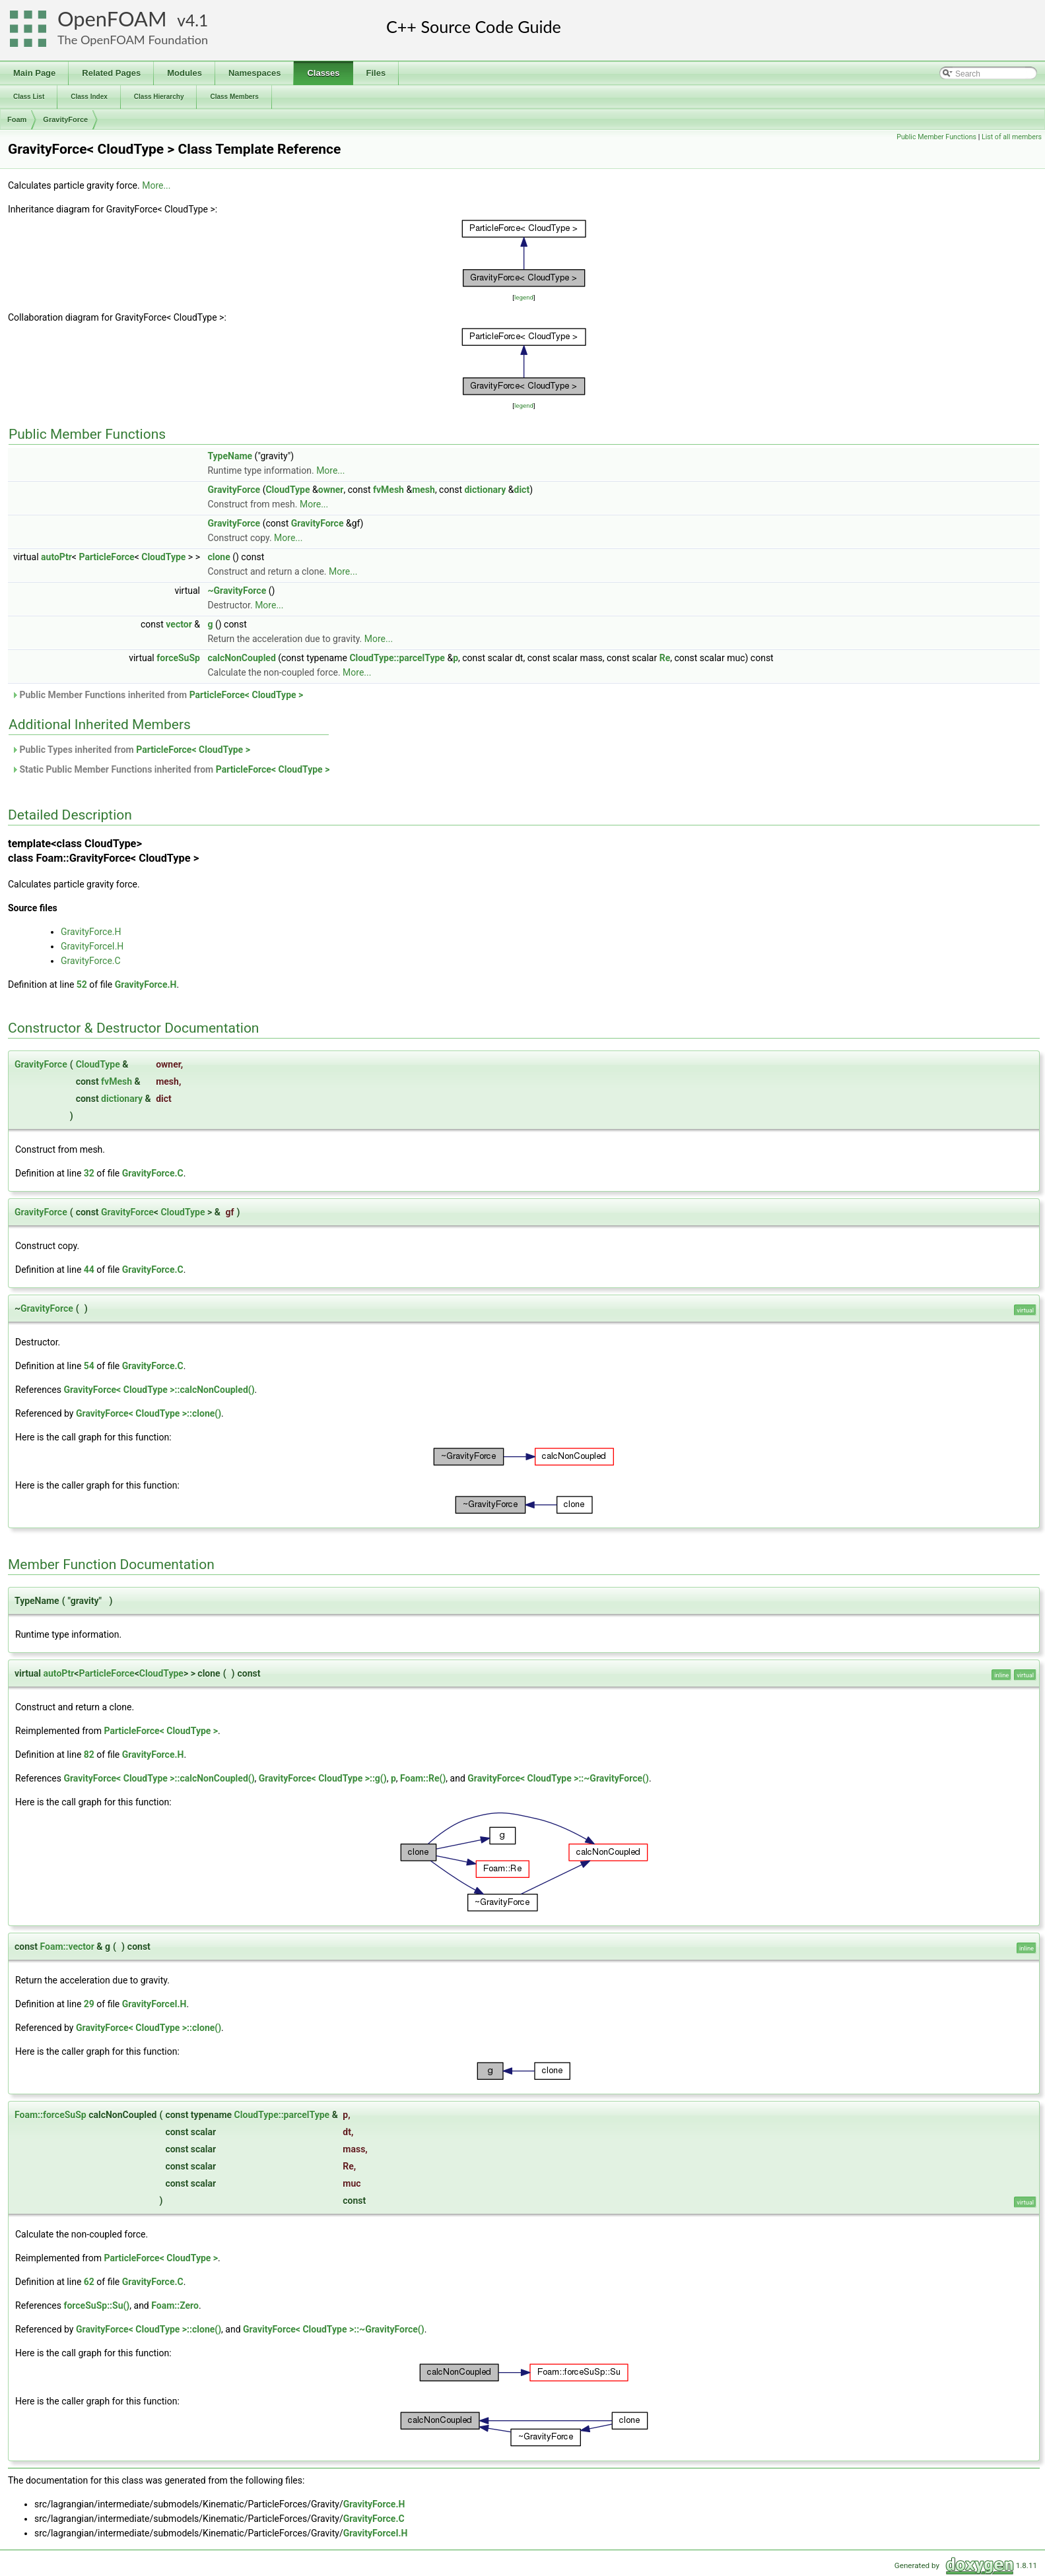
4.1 (196, 20)
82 (89, 1754)
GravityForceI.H (92, 946)
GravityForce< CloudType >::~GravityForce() (558, 1778)
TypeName (229, 456)
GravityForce (65, 119)
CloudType (287, 489)
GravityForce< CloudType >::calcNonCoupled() (158, 1389)
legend (523, 297)
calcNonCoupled (241, 658)
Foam (16, 119)
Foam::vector (67, 1946)
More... (156, 185)
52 (82, 984)
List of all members (1012, 137)
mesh (423, 489)
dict (522, 489)
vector (178, 624)
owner (331, 489)
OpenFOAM (112, 19)
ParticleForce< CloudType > (246, 695)
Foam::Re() (423, 1778)
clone (218, 557)
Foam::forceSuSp (50, 2114)
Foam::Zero (175, 2305)
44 (89, 1269)
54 (89, 1366)
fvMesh (388, 489)
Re (665, 658)
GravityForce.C (91, 960)
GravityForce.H (91, 931)
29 (89, 2004)
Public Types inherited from (130, 749)
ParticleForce (106, 557)
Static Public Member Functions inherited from (170, 769)
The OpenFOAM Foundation (132, 39)
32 (89, 1173)
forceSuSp (178, 658)
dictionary (485, 489)
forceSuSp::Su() (96, 2305)
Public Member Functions (936, 137)
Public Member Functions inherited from (157, 695)
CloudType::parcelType (397, 658)
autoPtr (56, 557)
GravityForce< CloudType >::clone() (148, 1413)
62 (89, 2281)
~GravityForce (236, 590)
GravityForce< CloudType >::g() (323, 1778)
